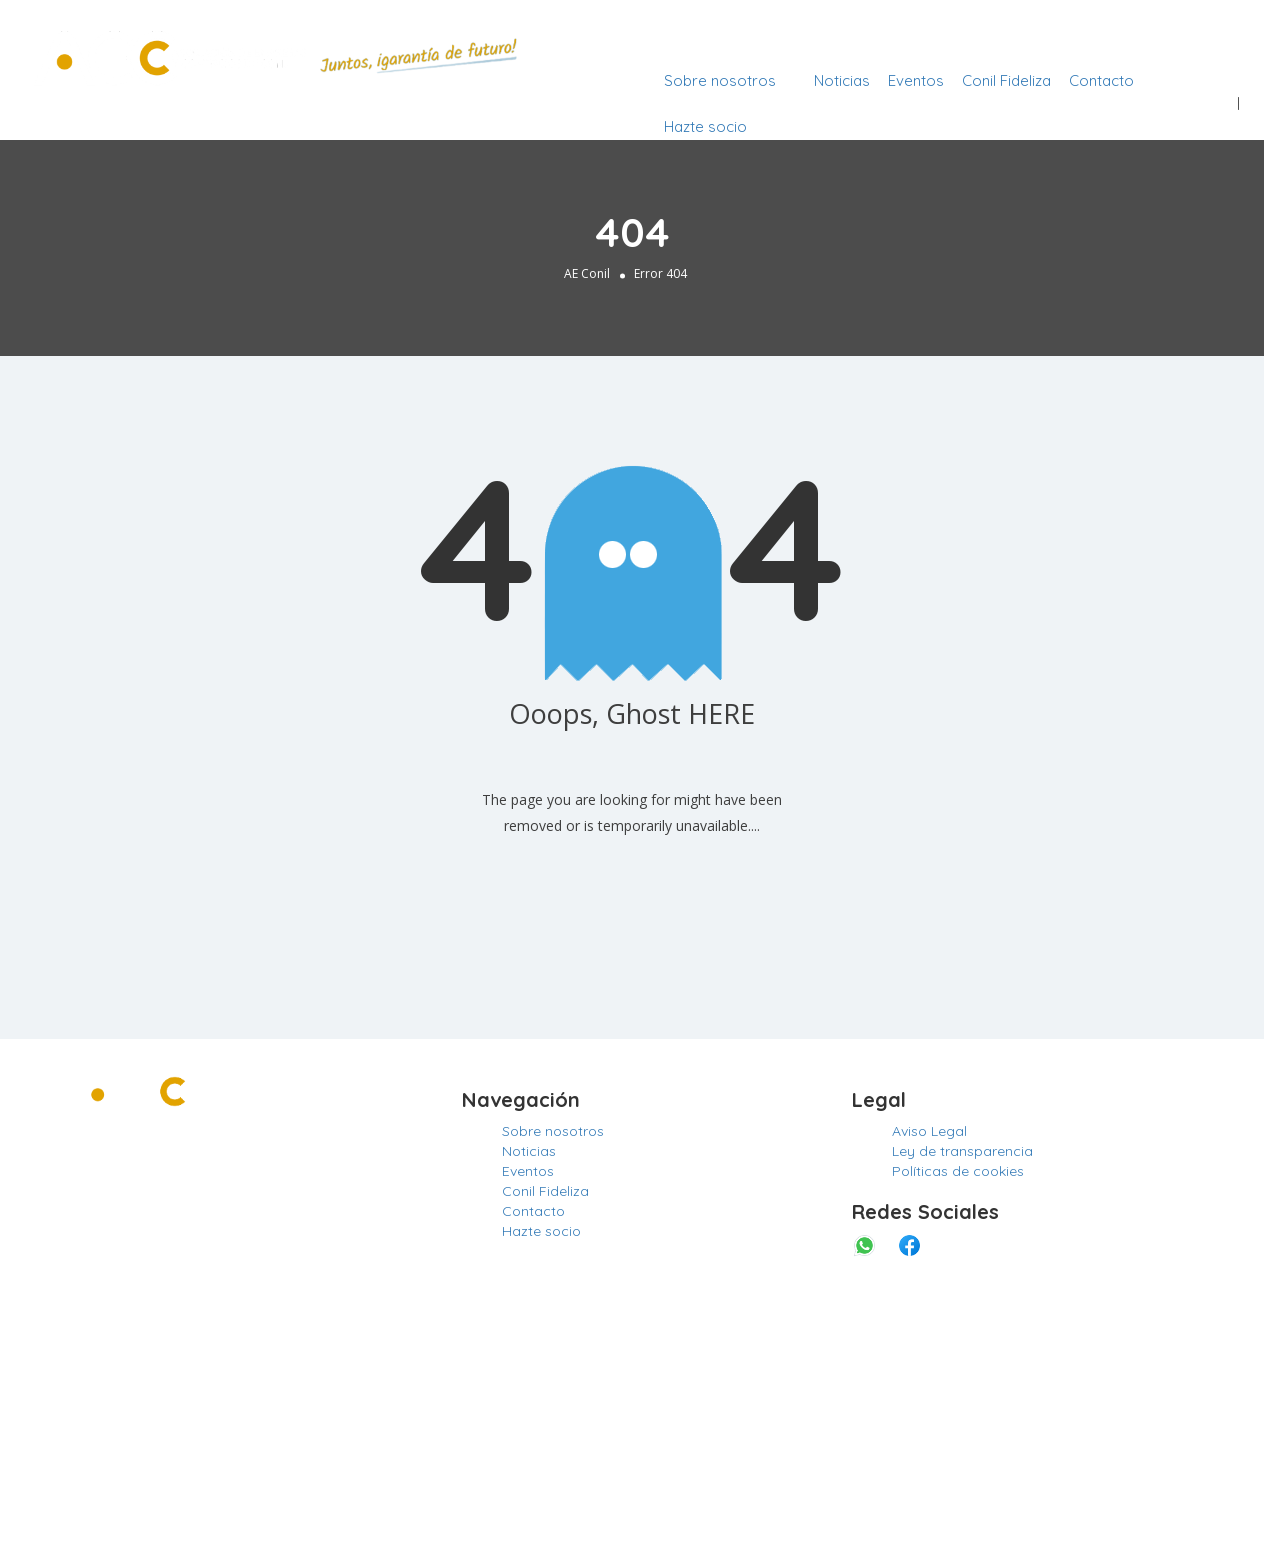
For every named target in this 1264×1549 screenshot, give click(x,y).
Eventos (916, 80)
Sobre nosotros (720, 80)
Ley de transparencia (962, 1151)
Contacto (1101, 80)
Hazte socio (705, 126)
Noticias (842, 80)
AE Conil (587, 273)
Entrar (1209, 34)
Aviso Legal (929, 1131)
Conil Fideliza (1006, 80)
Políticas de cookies (958, 1171)
